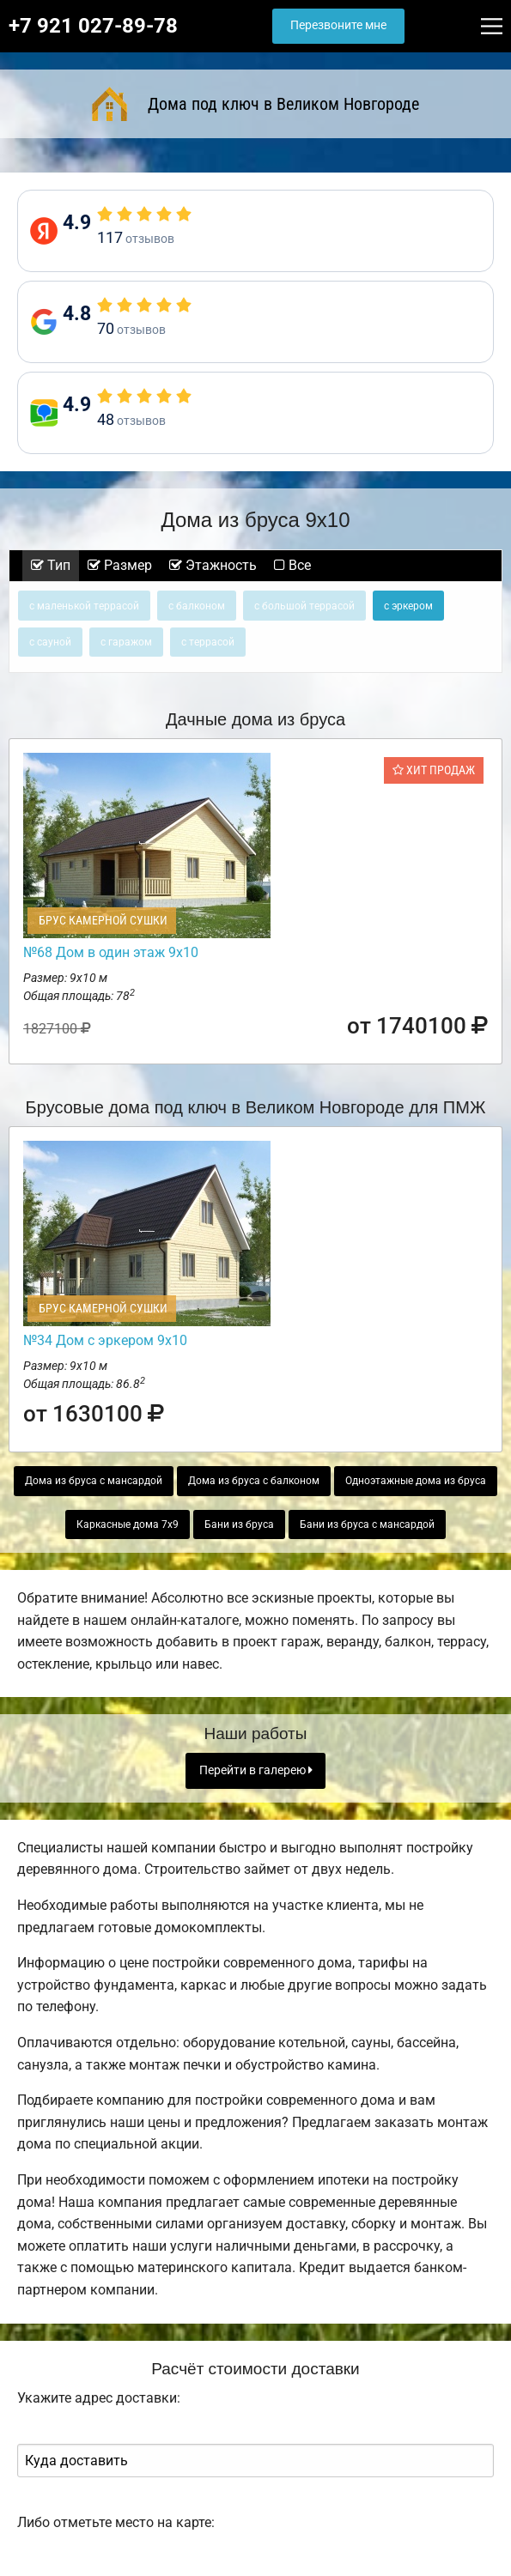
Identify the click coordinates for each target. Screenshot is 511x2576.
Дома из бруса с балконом (253, 1481)
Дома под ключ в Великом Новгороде (256, 104)
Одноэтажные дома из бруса (415, 1481)
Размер (120, 565)
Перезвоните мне (338, 25)
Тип (50, 565)
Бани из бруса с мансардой (367, 1524)
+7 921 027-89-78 (93, 26)
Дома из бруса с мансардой (93, 1481)
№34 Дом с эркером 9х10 (105, 1340)
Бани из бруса (239, 1524)
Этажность (213, 565)
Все (292, 565)
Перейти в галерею (256, 1770)
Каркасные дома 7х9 (127, 1524)
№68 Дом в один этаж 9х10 (110, 952)
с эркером (408, 606)
